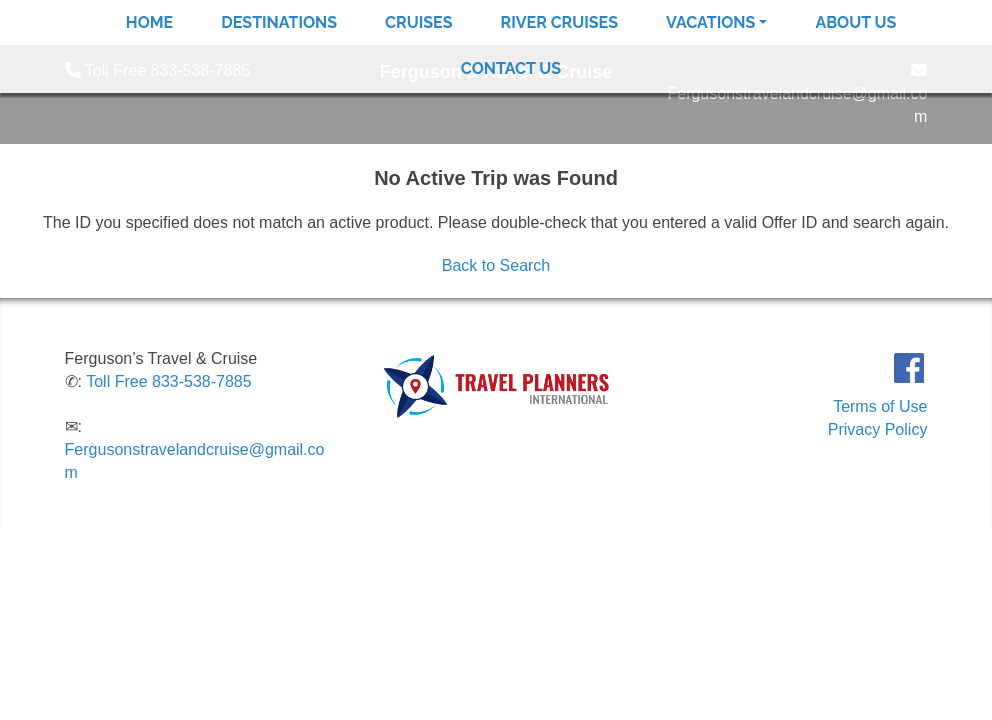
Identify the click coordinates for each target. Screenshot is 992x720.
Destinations (279, 22)
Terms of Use (880, 406)
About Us (855, 22)
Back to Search (496, 265)
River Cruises (560, 22)
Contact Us (511, 68)
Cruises (418, 22)
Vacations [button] (710, 22)
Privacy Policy (878, 429)
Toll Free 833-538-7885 (168, 381)
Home (149, 22)
